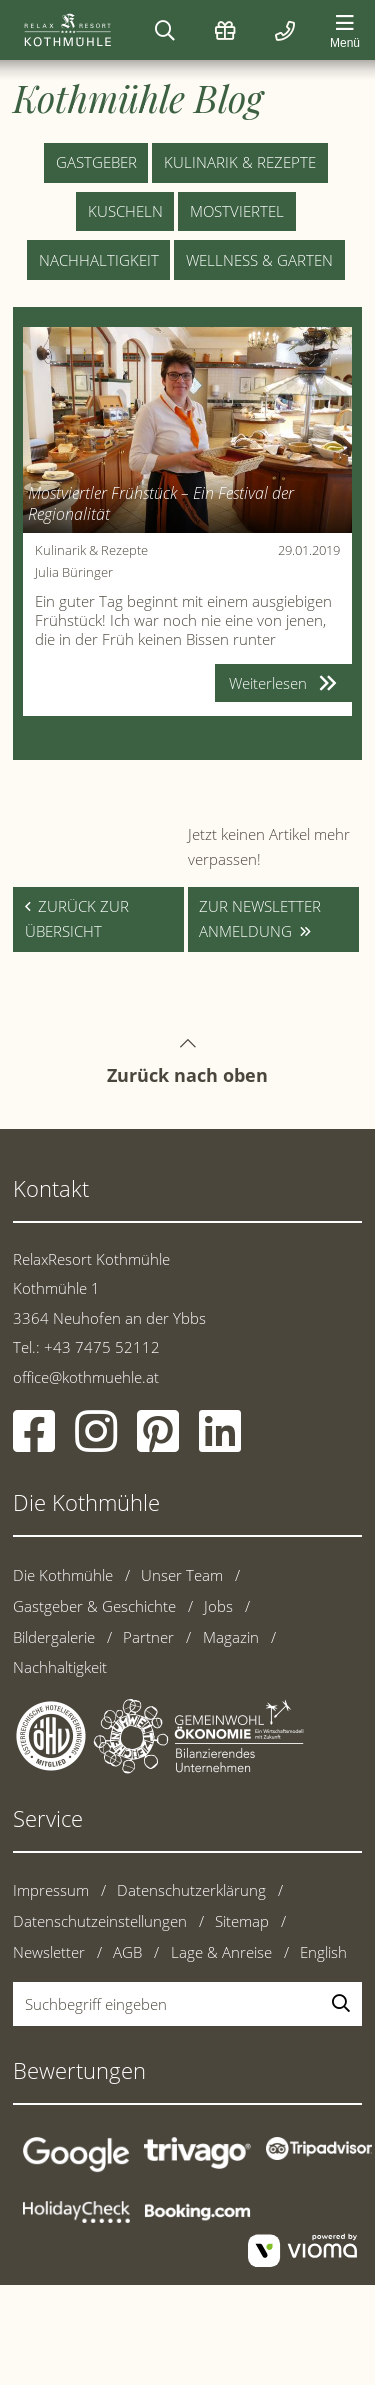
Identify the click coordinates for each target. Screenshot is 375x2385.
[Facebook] (34, 1443)
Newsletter (49, 1952)
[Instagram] (96, 1443)
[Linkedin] (220, 1443)
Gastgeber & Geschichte (94, 1606)
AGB (127, 1952)
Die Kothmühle (63, 1575)
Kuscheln (125, 211)
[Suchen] (165, 30)
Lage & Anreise (221, 1952)
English (323, 1952)
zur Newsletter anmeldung (260, 918)
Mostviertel (237, 211)
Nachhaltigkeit (99, 260)
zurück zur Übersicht (77, 918)
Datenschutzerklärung (191, 1890)
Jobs (218, 1606)
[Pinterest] (158, 1443)
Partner (148, 1637)
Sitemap (242, 1921)
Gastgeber (96, 162)
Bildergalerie (54, 1637)
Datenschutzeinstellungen (100, 1921)
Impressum (51, 1890)
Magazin (231, 1637)
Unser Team (182, 1575)
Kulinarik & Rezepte (240, 162)
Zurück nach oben (187, 1043)
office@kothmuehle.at (86, 1377)
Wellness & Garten (259, 260)
